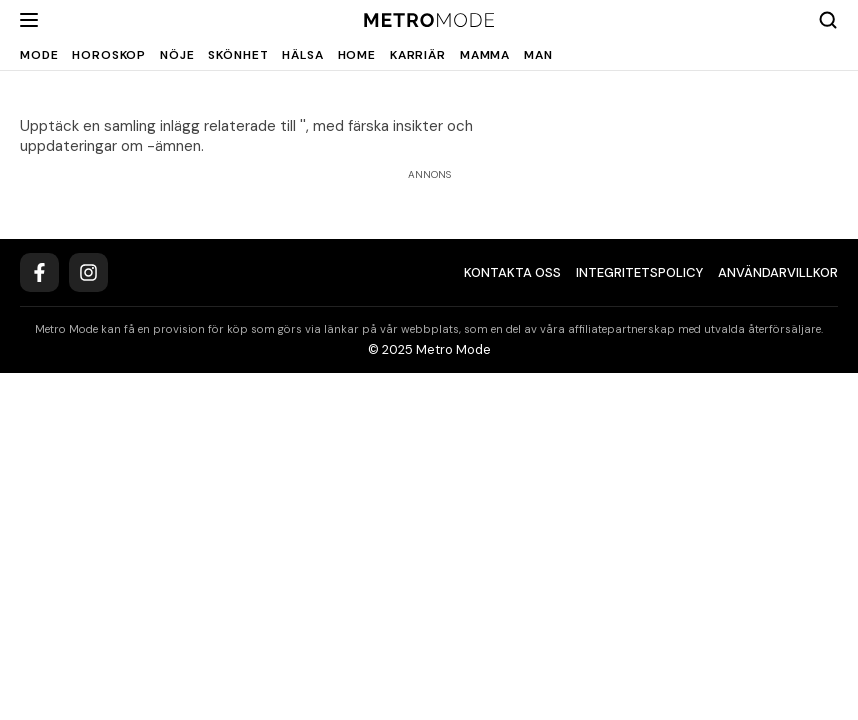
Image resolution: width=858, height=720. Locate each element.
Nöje (177, 55)
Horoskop (109, 55)
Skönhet (238, 55)
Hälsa (302, 55)
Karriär (418, 55)
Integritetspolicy (639, 272)
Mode (39, 55)
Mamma (485, 55)
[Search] (828, 20)
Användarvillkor (778, 272)
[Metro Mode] (429, 20)
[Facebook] (39, 272)
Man (538, 55)
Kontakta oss (512, 272)
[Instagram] (88, 272)
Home (357, 55)
